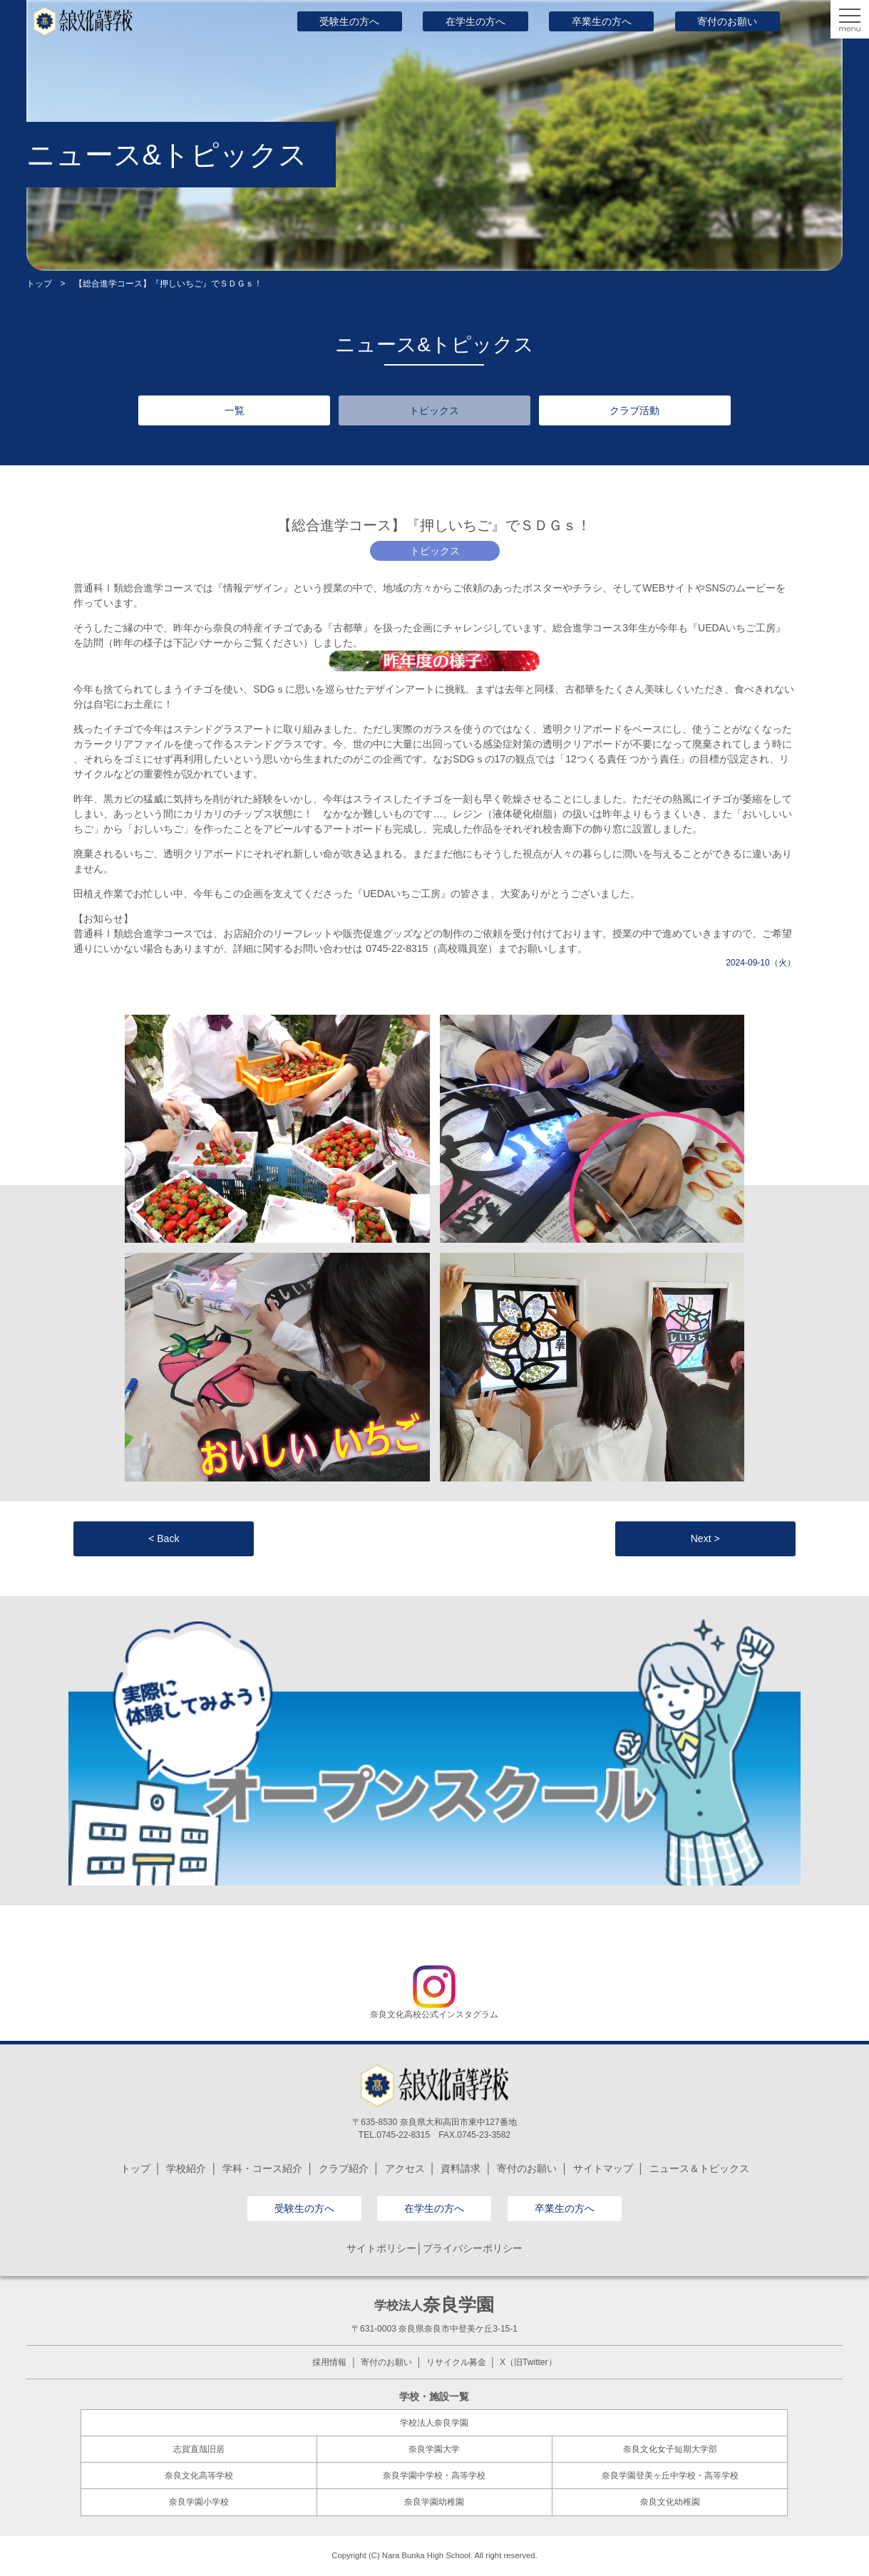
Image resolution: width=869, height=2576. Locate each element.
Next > (705, 1538)
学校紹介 (186, 2168)
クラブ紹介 (344, 2168)
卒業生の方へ (602, 21)
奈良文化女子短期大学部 (670, 2449)
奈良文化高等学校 (199, 2476)
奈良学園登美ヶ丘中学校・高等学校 (670, 2476)
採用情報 (329, 2362)
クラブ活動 (634, 410)
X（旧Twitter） (528, 2362)
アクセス (405, 2168)
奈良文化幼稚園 (670, 2502)
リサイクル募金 (456, 2362)
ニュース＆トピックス (699, 2168)
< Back (163, 1538)
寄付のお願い (727, 21)
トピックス (434, 410)
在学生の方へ (475, 21)
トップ (39, 284)
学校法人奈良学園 (434, 2423)
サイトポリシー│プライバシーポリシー (434, 2248)
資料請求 (460, 2168)
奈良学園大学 (434, 2449)
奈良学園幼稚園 (434, 2502)
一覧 (235, 410)
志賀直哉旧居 (199, 2449)
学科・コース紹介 (262, 2168)
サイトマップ (603, 2168)
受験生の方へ (349, 21)
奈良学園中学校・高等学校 (434, 2476)
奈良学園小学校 (199, 2502)
